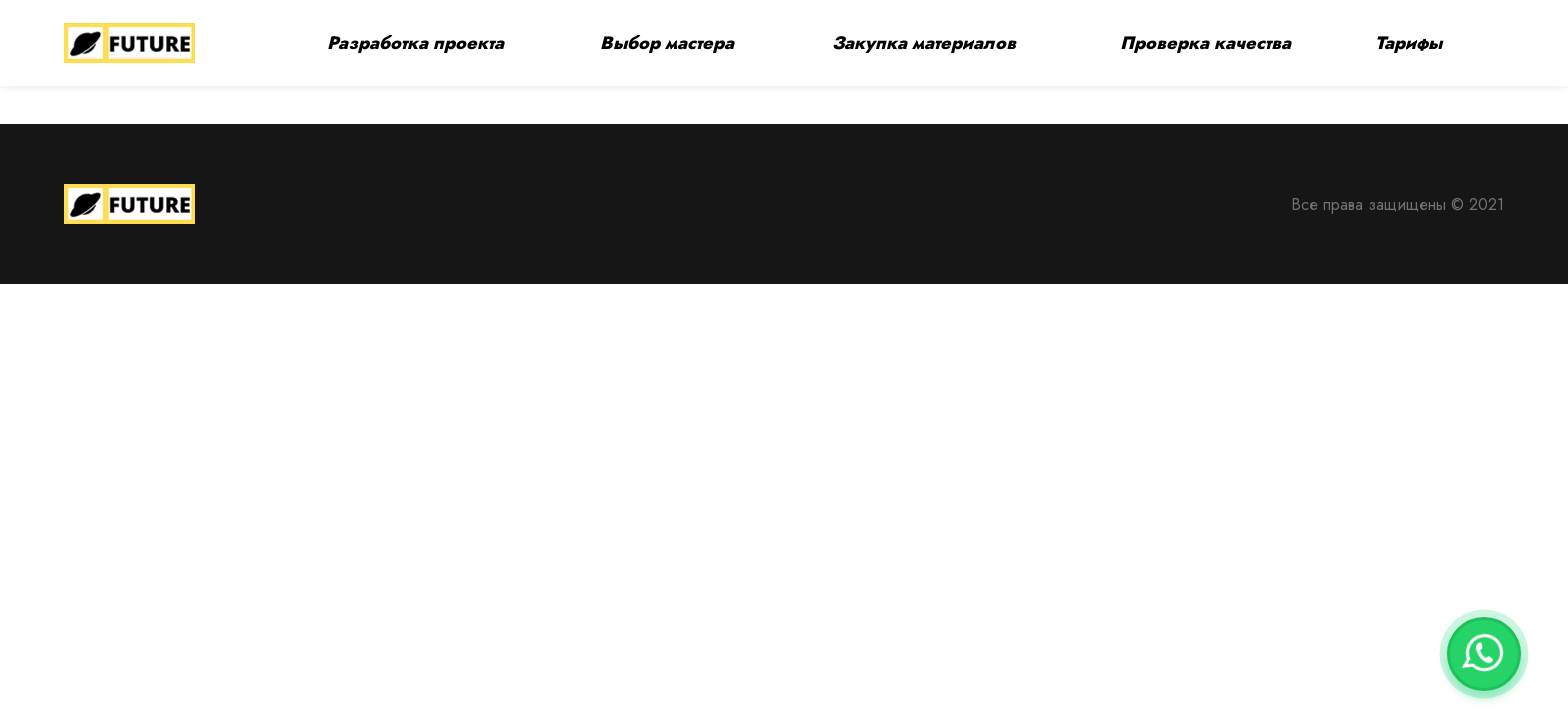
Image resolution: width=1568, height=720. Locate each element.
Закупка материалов (924, 43)
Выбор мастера (667, 43)
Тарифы (1408, 43)
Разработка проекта (415, 43)
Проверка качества (1205, 43)
